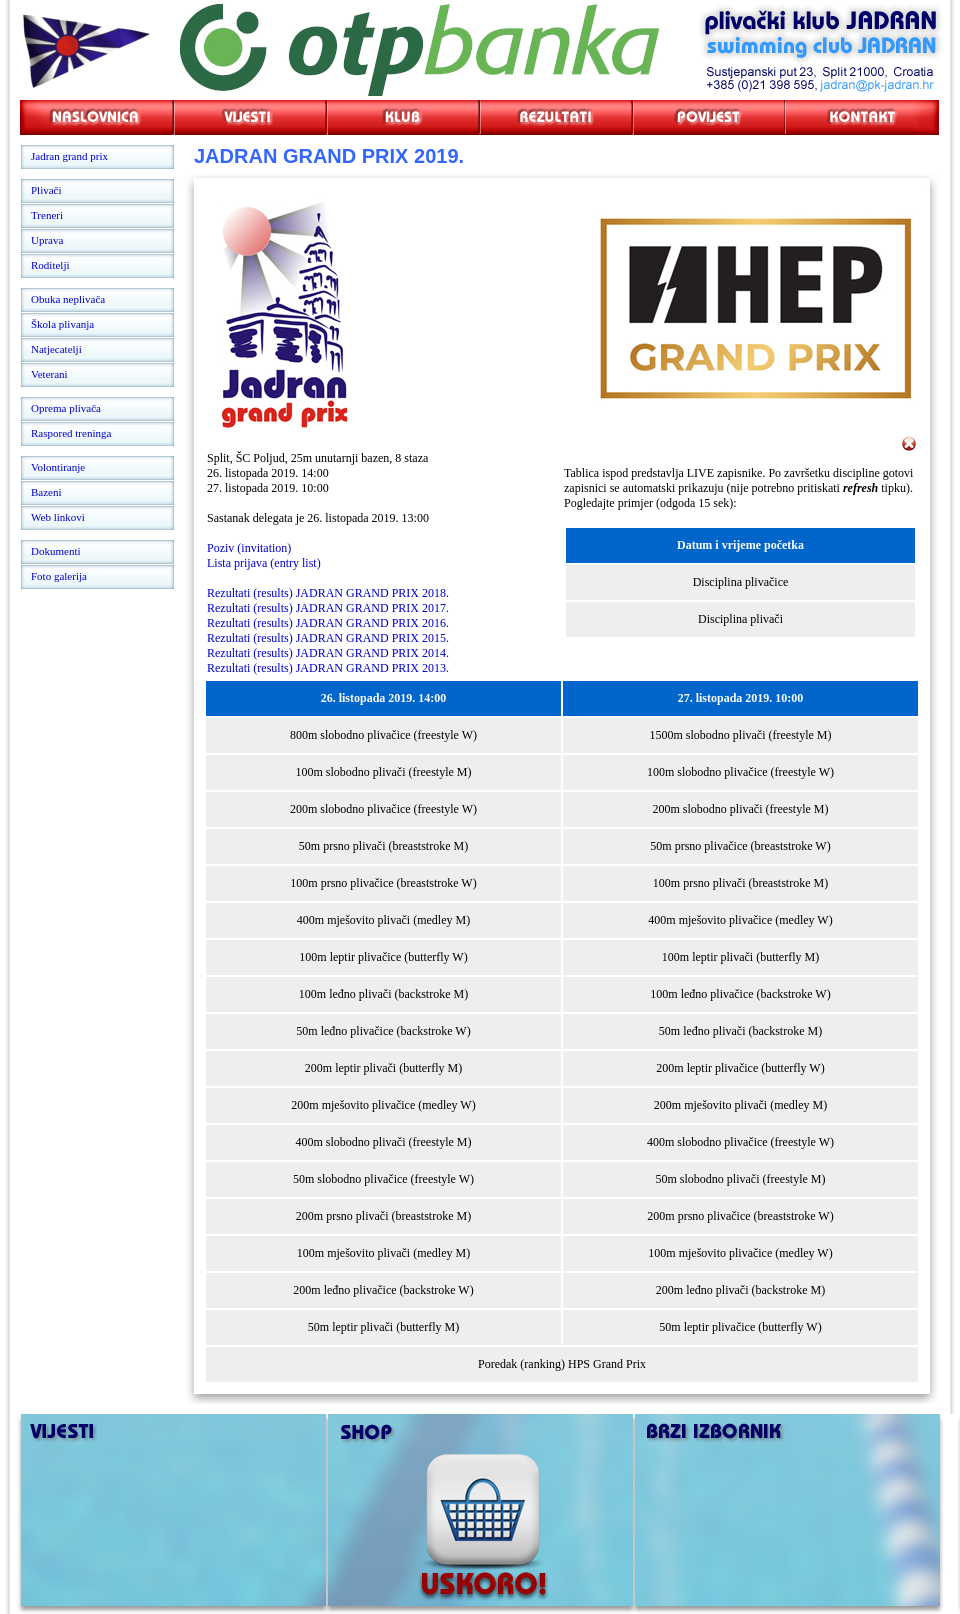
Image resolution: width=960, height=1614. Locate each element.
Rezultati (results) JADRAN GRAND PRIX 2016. (328, 623)
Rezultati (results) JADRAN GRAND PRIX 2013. (328, 668)
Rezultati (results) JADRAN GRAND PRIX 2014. (328, 653)
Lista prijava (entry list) (264, 563)
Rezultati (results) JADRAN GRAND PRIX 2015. (328, 638)
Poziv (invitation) (249, 548)
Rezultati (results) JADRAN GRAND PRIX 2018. (328, 593)
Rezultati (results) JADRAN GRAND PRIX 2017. (328, 608)
